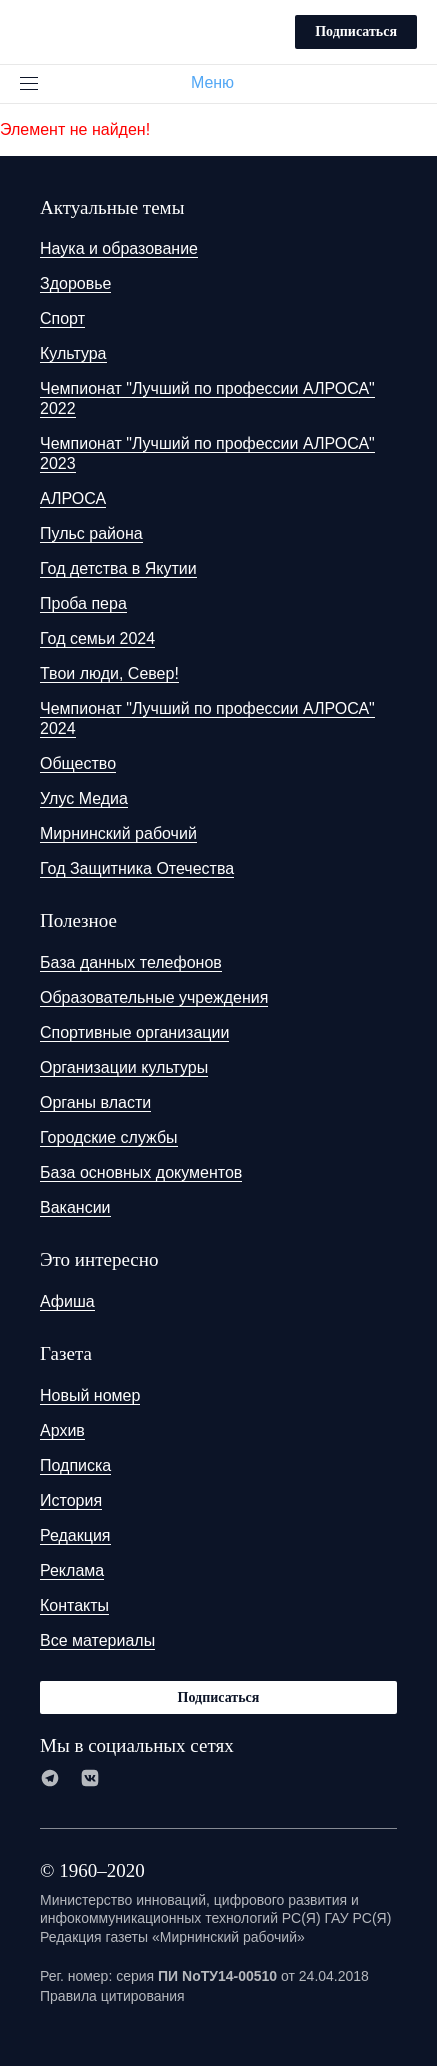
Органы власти (95, 1102)
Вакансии (75, 1207)
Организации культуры (124, 1067)
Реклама (72, 1570)
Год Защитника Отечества (137, 868)
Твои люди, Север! (109, 673)
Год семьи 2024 (97, 638)
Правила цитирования (112, 1996)
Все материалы (97, 1640)
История (71, 1500)
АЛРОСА (73, 498)
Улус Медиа (84, 798)
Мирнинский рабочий (118, 833)
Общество (78, 763)
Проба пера (83, 603)
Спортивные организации (134, 1032)
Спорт (62, 318)
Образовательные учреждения (154, 997)
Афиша (67, 1301)
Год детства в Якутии (118, 568)
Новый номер (90, 1395)
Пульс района (91, 533)
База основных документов (141, 1172)
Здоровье (75, 283)
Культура (73, 353)
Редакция (75, 1535)
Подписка (75, 1465)
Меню (220, 82)
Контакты (74, 1605)
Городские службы (109, 1137)
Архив (62, 1430)
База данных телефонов (131, 962)
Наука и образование (119, 248)
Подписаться (356, 31)
